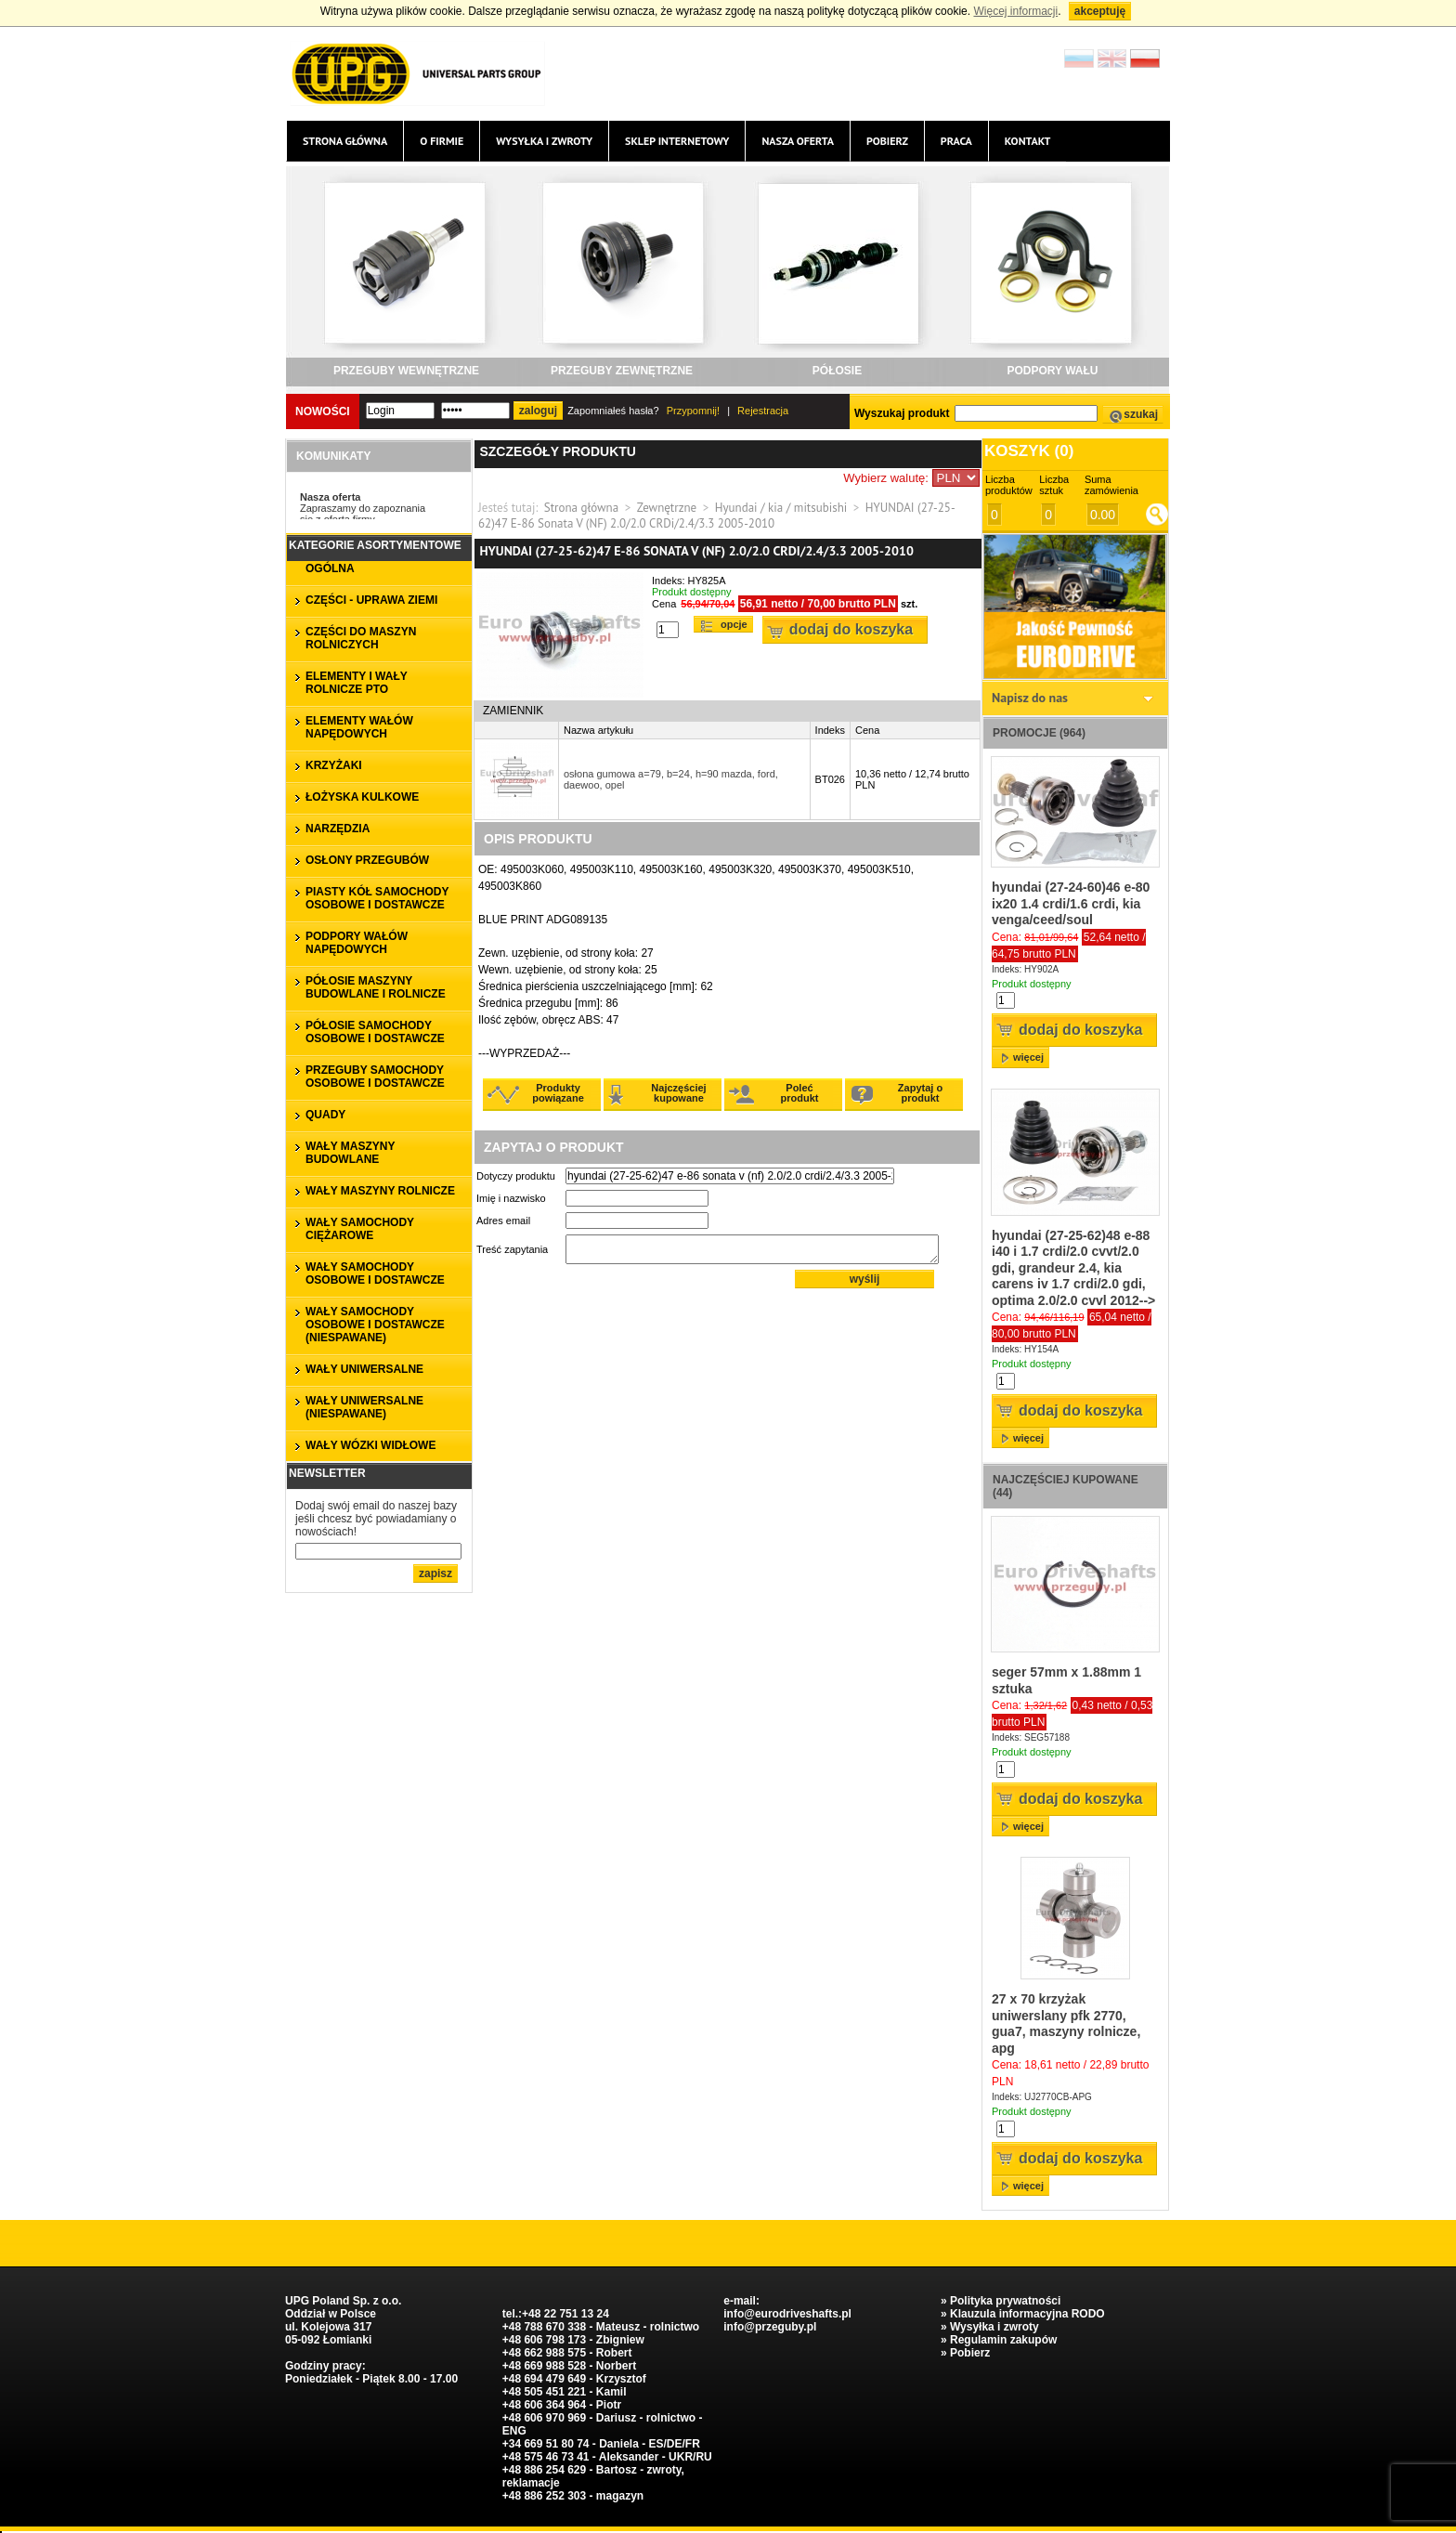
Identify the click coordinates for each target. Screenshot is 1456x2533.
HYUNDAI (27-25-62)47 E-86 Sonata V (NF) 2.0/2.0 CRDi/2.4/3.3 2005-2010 (717, 515)
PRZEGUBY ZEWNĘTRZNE (622, 370)
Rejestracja (762, 410)
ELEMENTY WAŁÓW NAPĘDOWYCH (359, 727)
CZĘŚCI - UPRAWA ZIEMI (371, 600)
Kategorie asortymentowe (375, 545)
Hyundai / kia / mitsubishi (781, 508)
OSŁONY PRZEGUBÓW (367, 860)
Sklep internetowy (677, 141)
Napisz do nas (1030, 697)
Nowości (322, 411)
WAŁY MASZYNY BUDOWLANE (350, 1153)
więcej (1028, 1057)
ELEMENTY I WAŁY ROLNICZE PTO (357, 683)
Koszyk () (1028, 451)
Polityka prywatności (1005, 2300)
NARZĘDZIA (338, 828)
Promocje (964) (1039, 732)
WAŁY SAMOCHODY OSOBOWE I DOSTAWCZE (375, 1273)
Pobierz (887, 141)
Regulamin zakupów (1003, 2339)
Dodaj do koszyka (851, 629)
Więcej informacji (1015, 11)
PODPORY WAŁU (1052, 370)
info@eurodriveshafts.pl (787, 2313)
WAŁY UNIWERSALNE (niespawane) (364, 1407)
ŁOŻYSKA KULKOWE (362, 796)
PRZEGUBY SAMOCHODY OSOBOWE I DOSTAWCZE (375, 1077)
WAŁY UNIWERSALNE (364, 1369)
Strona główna (345, 141)
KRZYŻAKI (334, 765)
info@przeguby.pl (769, 2326)
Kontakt (1028, 141)
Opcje (734, 624)
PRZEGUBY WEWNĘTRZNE (406, 370)
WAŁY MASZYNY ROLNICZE (380, 1190)
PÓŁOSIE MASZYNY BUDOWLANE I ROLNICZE (376, 987)
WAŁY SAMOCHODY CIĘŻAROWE (360, 1229)
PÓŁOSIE (837, 370)
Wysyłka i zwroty (544, 141)
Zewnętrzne (667, 508)
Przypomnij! (693, 410)
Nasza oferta (797, 141)
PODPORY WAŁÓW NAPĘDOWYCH (357, 943)
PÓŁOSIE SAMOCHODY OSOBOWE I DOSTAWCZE (375, 1032)
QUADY (325, 1114)
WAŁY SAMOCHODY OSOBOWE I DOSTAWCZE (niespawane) (375, 1324)
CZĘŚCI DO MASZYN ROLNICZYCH (361, 638)
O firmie (441, 141)
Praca (956, 141)
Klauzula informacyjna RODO (1027, 2313)
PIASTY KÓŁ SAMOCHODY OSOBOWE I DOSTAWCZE (377, 898)
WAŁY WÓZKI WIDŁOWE (371, 1445)
